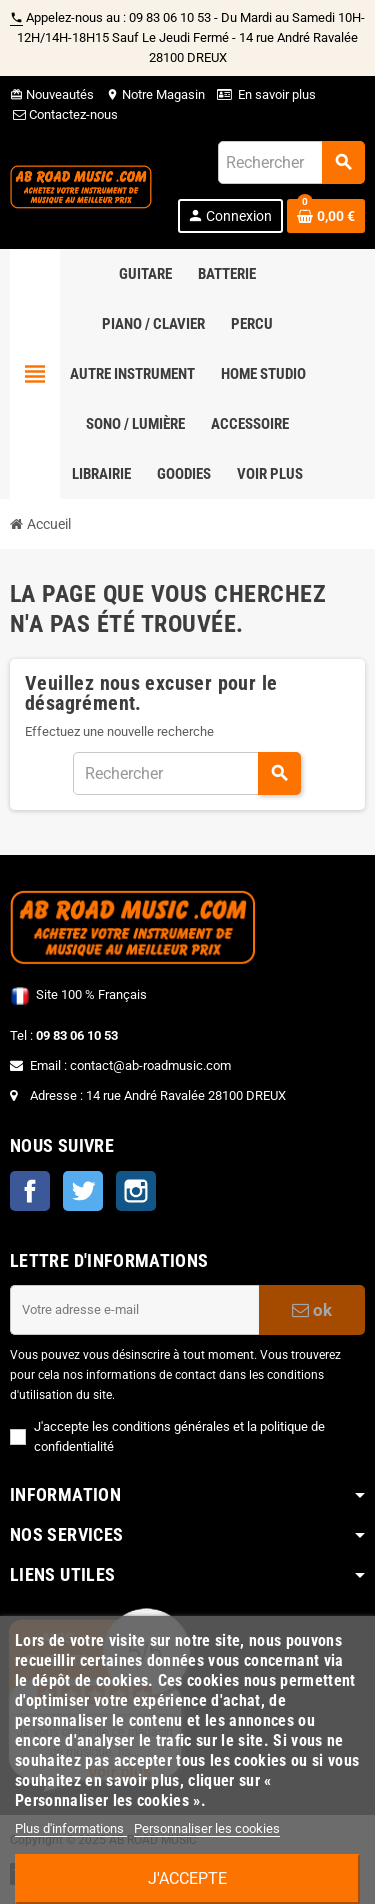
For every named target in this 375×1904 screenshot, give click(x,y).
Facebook (30, 1191)
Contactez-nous (64, 114)
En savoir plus (277, 94)
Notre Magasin (155, 94)
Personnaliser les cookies (207, 1828)
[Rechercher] (291, 162)
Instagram (136, 1191)
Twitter (83, 1191)
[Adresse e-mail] (134, 1310)
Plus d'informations (71, 1828)
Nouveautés (52, 94)
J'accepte (187, 1878)
